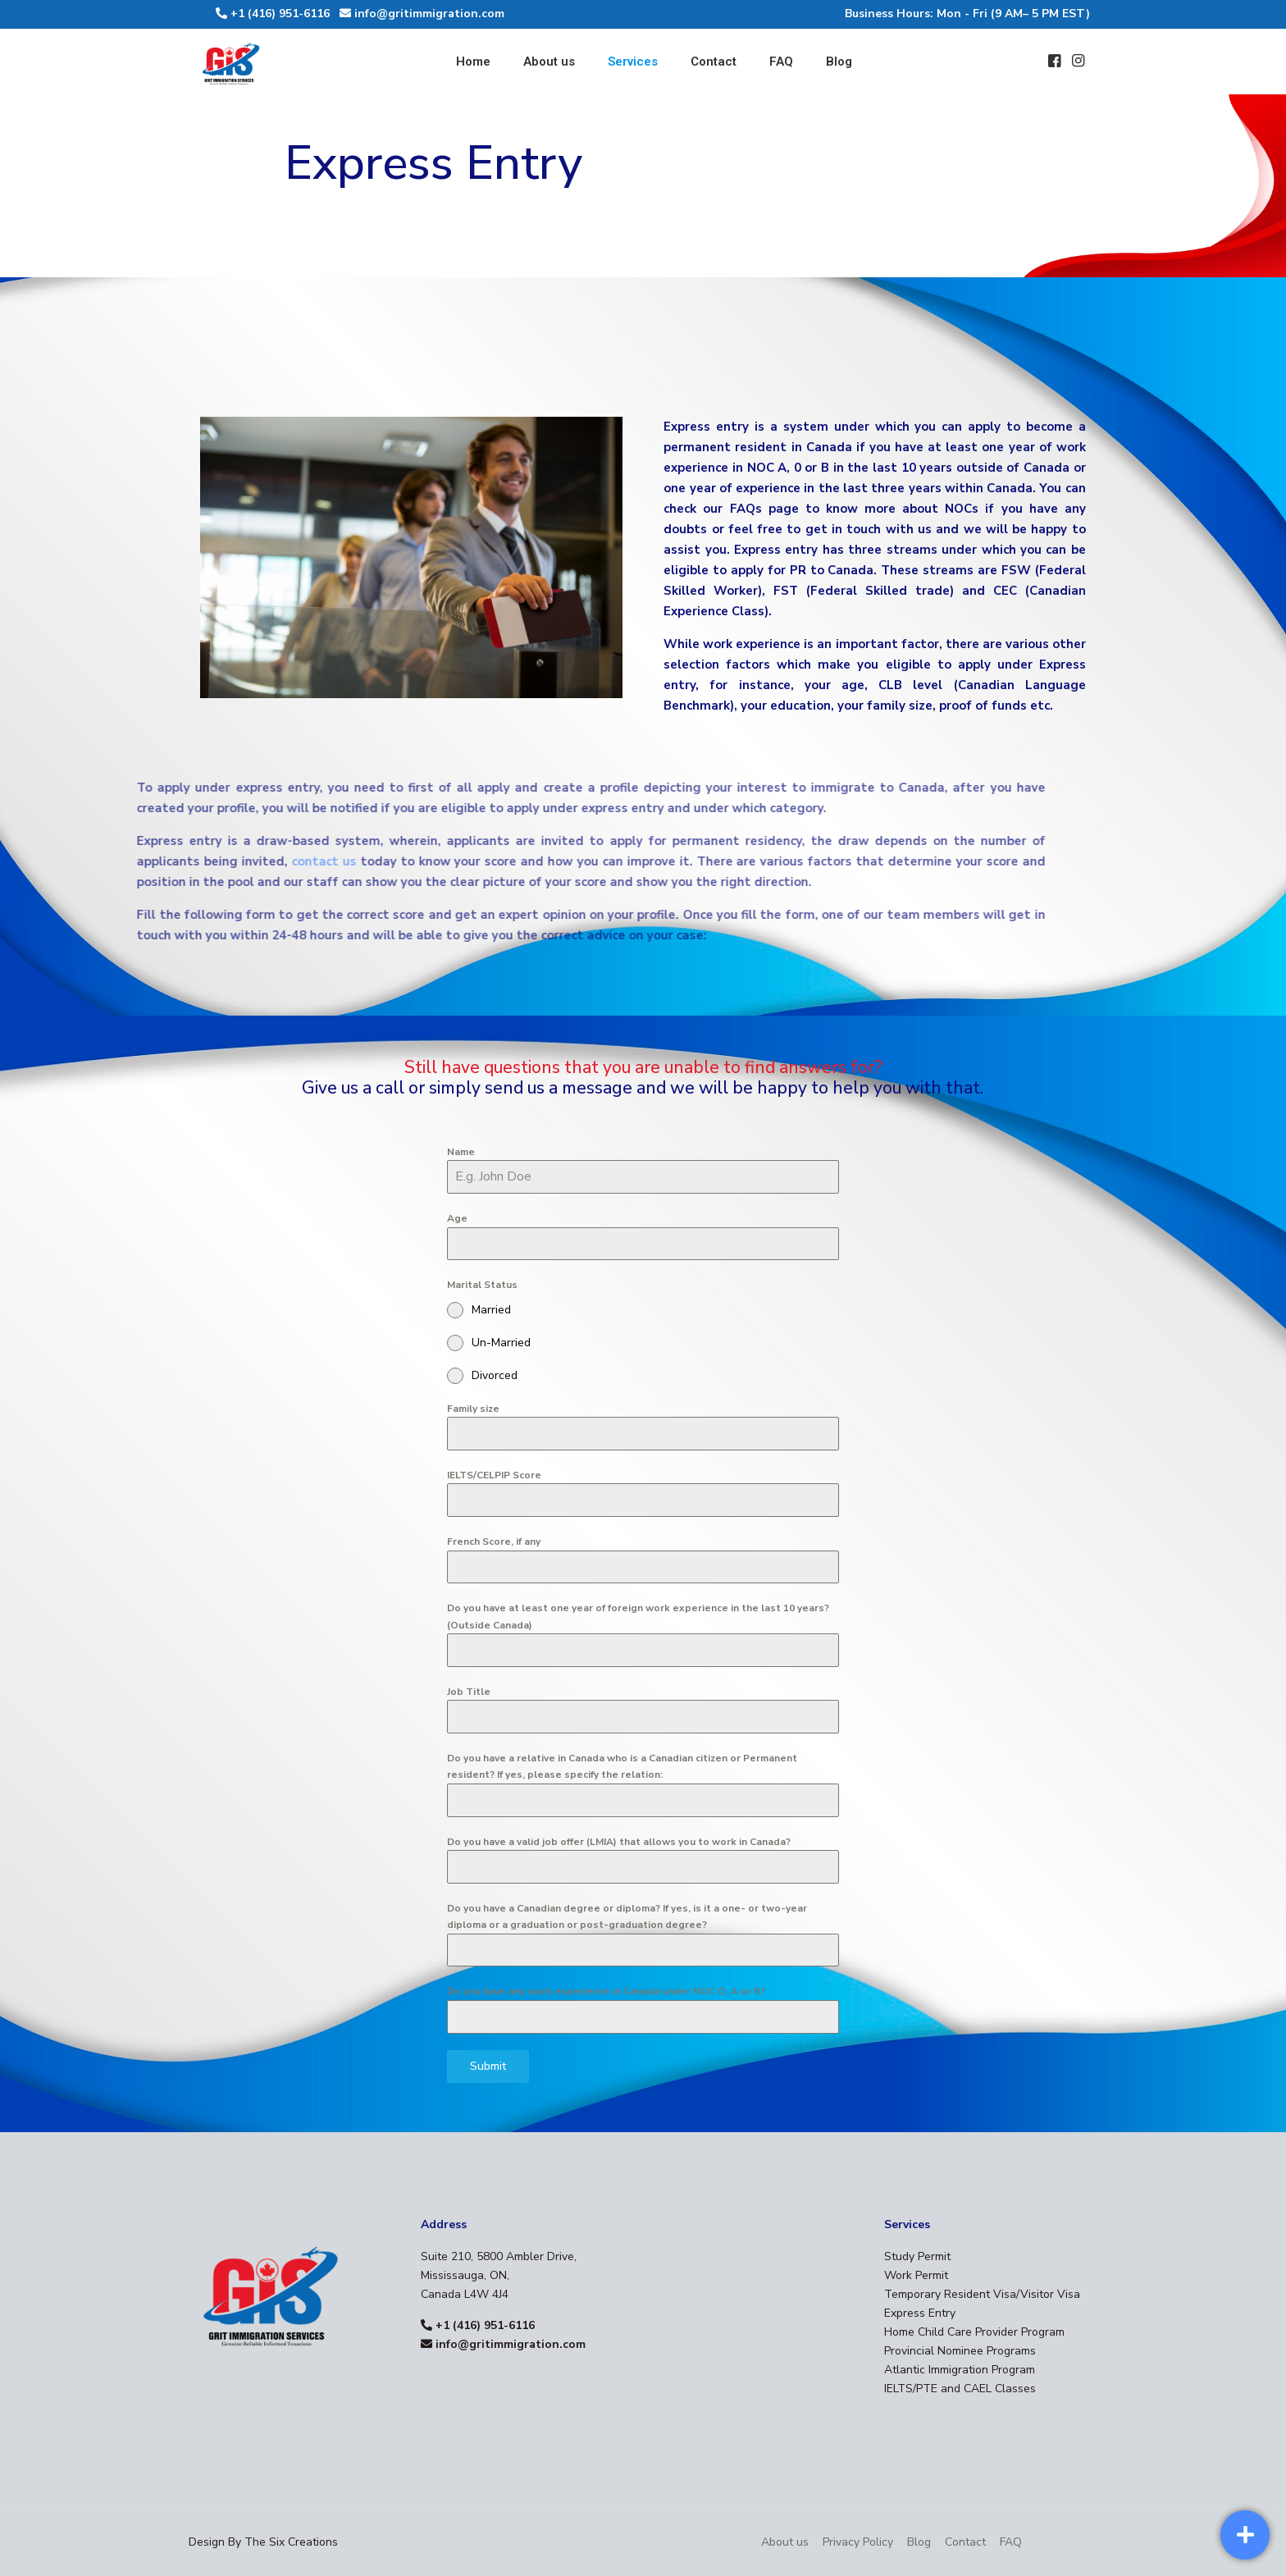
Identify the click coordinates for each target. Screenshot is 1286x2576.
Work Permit (916, 2275)
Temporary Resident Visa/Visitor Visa (982, 2294)
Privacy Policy (858, 2542)
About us (785, 2542)
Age (457, 1218)
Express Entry (919, 2313)
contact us (236, 861)
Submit (488, 2066)
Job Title (468, 1691)
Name (461, 1151)
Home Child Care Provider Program (974, 2332)
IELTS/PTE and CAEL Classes (960, 2388)
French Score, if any (493, 1541)
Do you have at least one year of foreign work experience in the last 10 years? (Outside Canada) (638, 1616)
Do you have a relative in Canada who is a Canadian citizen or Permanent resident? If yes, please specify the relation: (622, 1766)
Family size (473, 1408)
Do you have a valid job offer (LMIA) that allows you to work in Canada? (619, 1841)
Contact (965, 2542)
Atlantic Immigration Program (959, 2369)
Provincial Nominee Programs (960, 2351)
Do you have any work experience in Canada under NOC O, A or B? (606, 1991)
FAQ (1011, 2542)
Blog (919, 2542)
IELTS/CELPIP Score (494, 1475)
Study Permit (917, 2256)
